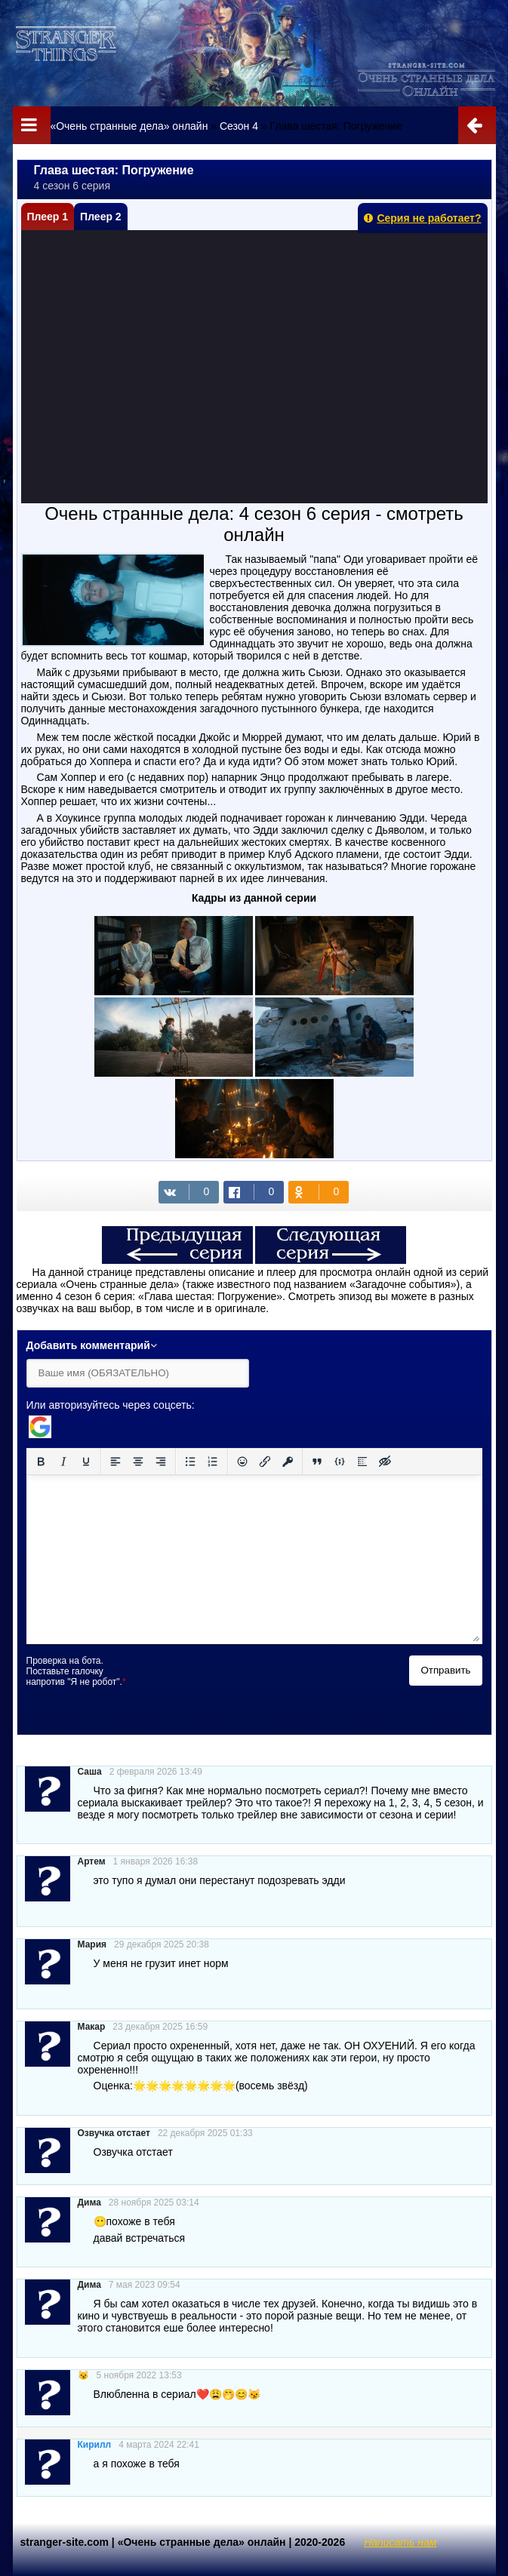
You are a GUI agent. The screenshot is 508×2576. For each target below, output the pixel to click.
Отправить (445, 1670)
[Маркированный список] (190, 1461)
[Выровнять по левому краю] (115, 1461)
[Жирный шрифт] (40, 1461)
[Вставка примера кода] (339, 1461)
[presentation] (262, 1684)
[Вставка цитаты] (317, 1461)
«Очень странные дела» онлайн (129, 126)
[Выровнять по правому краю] (160, 1461)
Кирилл (95, 2444)
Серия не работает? (422, 218)
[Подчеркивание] (86, 1461)
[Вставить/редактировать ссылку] (265, 1461)
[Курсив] (63, 1461)
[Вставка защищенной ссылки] (287, 1461)
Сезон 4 (239, 126)
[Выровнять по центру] (138, 1461)
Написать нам (400, 2542)
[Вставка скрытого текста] (385, 1461)
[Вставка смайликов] (242, 1461)
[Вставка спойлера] (362, 1461)
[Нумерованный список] (213, 1461)
